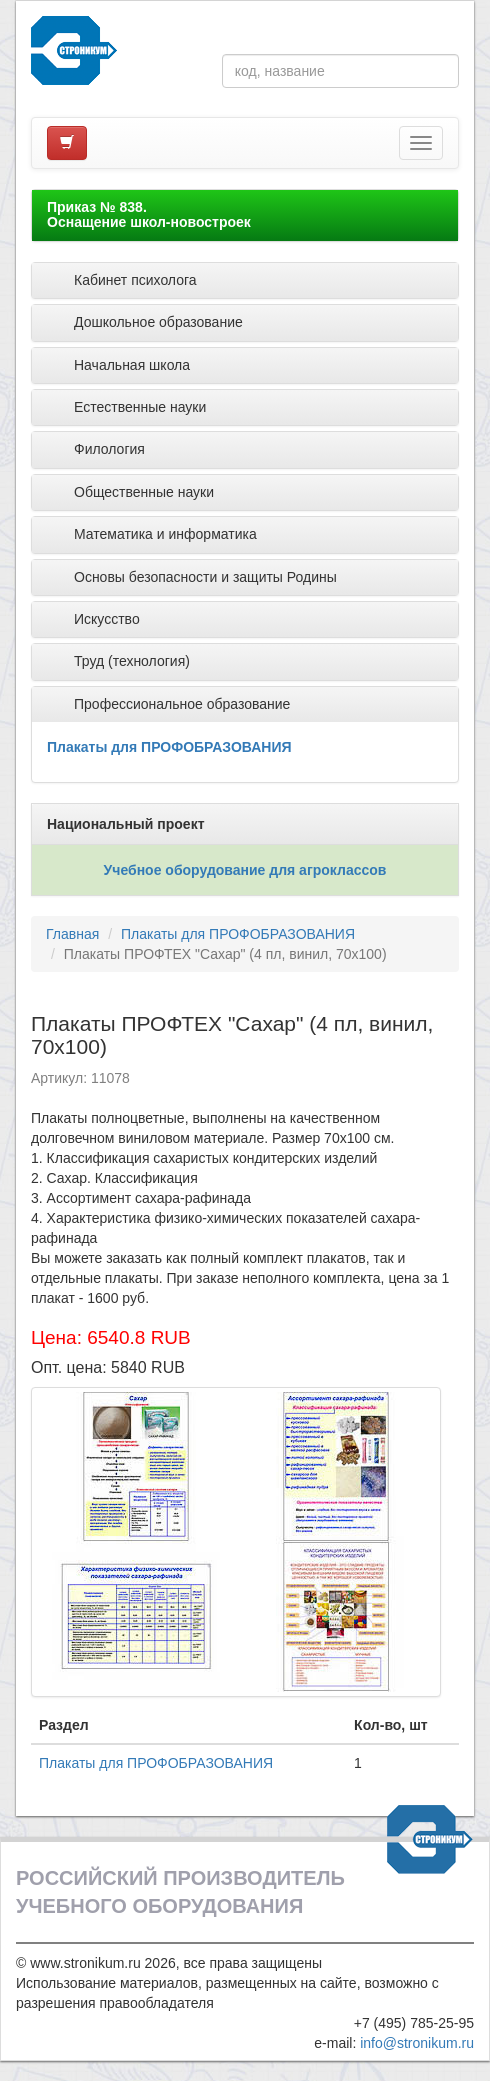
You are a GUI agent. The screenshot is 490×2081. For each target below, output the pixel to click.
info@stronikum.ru (417, 2043)
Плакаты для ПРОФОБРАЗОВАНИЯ (169, 747)
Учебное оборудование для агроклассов (245, 870)
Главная (72, 934)
